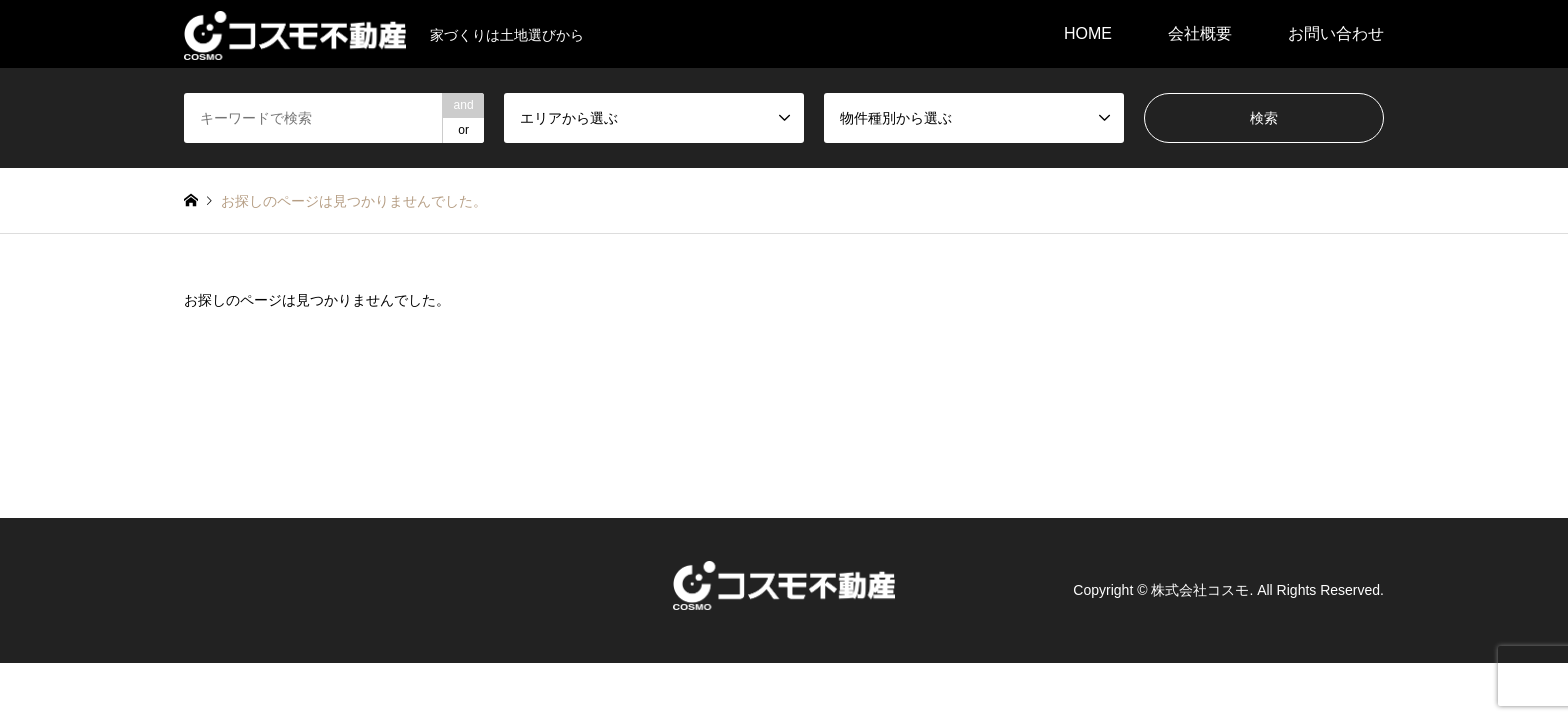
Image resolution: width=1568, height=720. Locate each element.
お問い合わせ (1336, 33)
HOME (1088, 33)
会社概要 (1200, 33)
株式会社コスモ (1200, 590)
